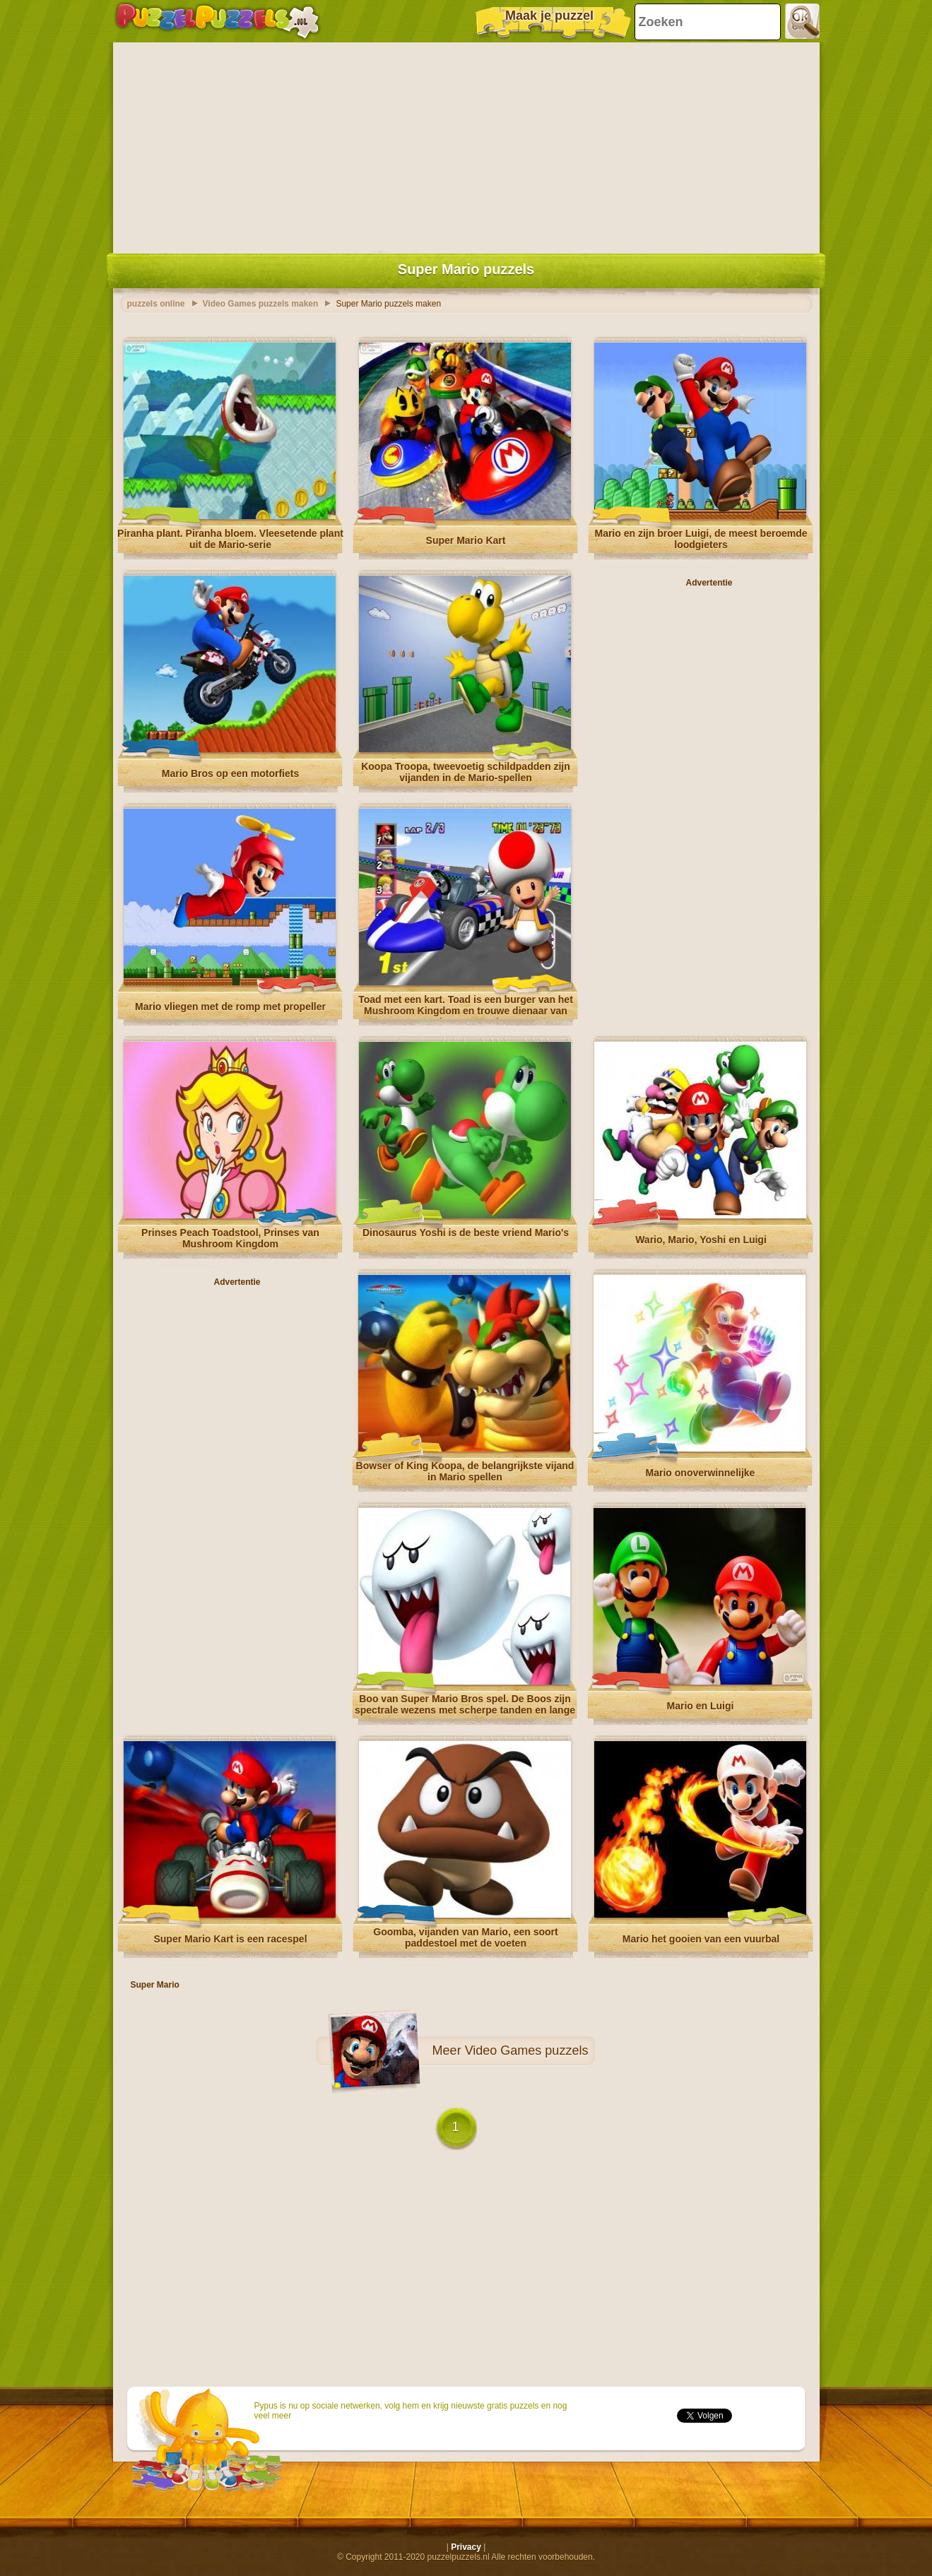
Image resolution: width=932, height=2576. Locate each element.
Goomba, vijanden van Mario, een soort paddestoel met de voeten (465, 1937)
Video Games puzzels (527, 2050)
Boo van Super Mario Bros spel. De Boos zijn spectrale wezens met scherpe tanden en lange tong (465, 1710)
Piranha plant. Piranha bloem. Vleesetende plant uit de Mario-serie (230, 539)
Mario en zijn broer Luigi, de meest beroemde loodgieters (700, 539)
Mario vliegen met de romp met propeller (230, 1006)
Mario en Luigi (700, 1705)
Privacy (466, 2547)
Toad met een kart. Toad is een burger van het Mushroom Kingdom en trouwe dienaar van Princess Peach (465, 1011)
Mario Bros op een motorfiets (230, 773)
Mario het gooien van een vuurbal (701, 1939)
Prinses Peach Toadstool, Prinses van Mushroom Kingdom (230, 1238)
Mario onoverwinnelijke (700, 1472)
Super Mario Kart (466, 540)
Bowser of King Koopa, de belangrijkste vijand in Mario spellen (465, 1471)
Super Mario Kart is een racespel (230, 1939)
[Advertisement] (466, 145)
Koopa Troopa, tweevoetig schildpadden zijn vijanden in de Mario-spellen (465, 772)
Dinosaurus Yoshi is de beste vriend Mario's (465, 1232)
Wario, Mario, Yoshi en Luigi (701, 1239)
